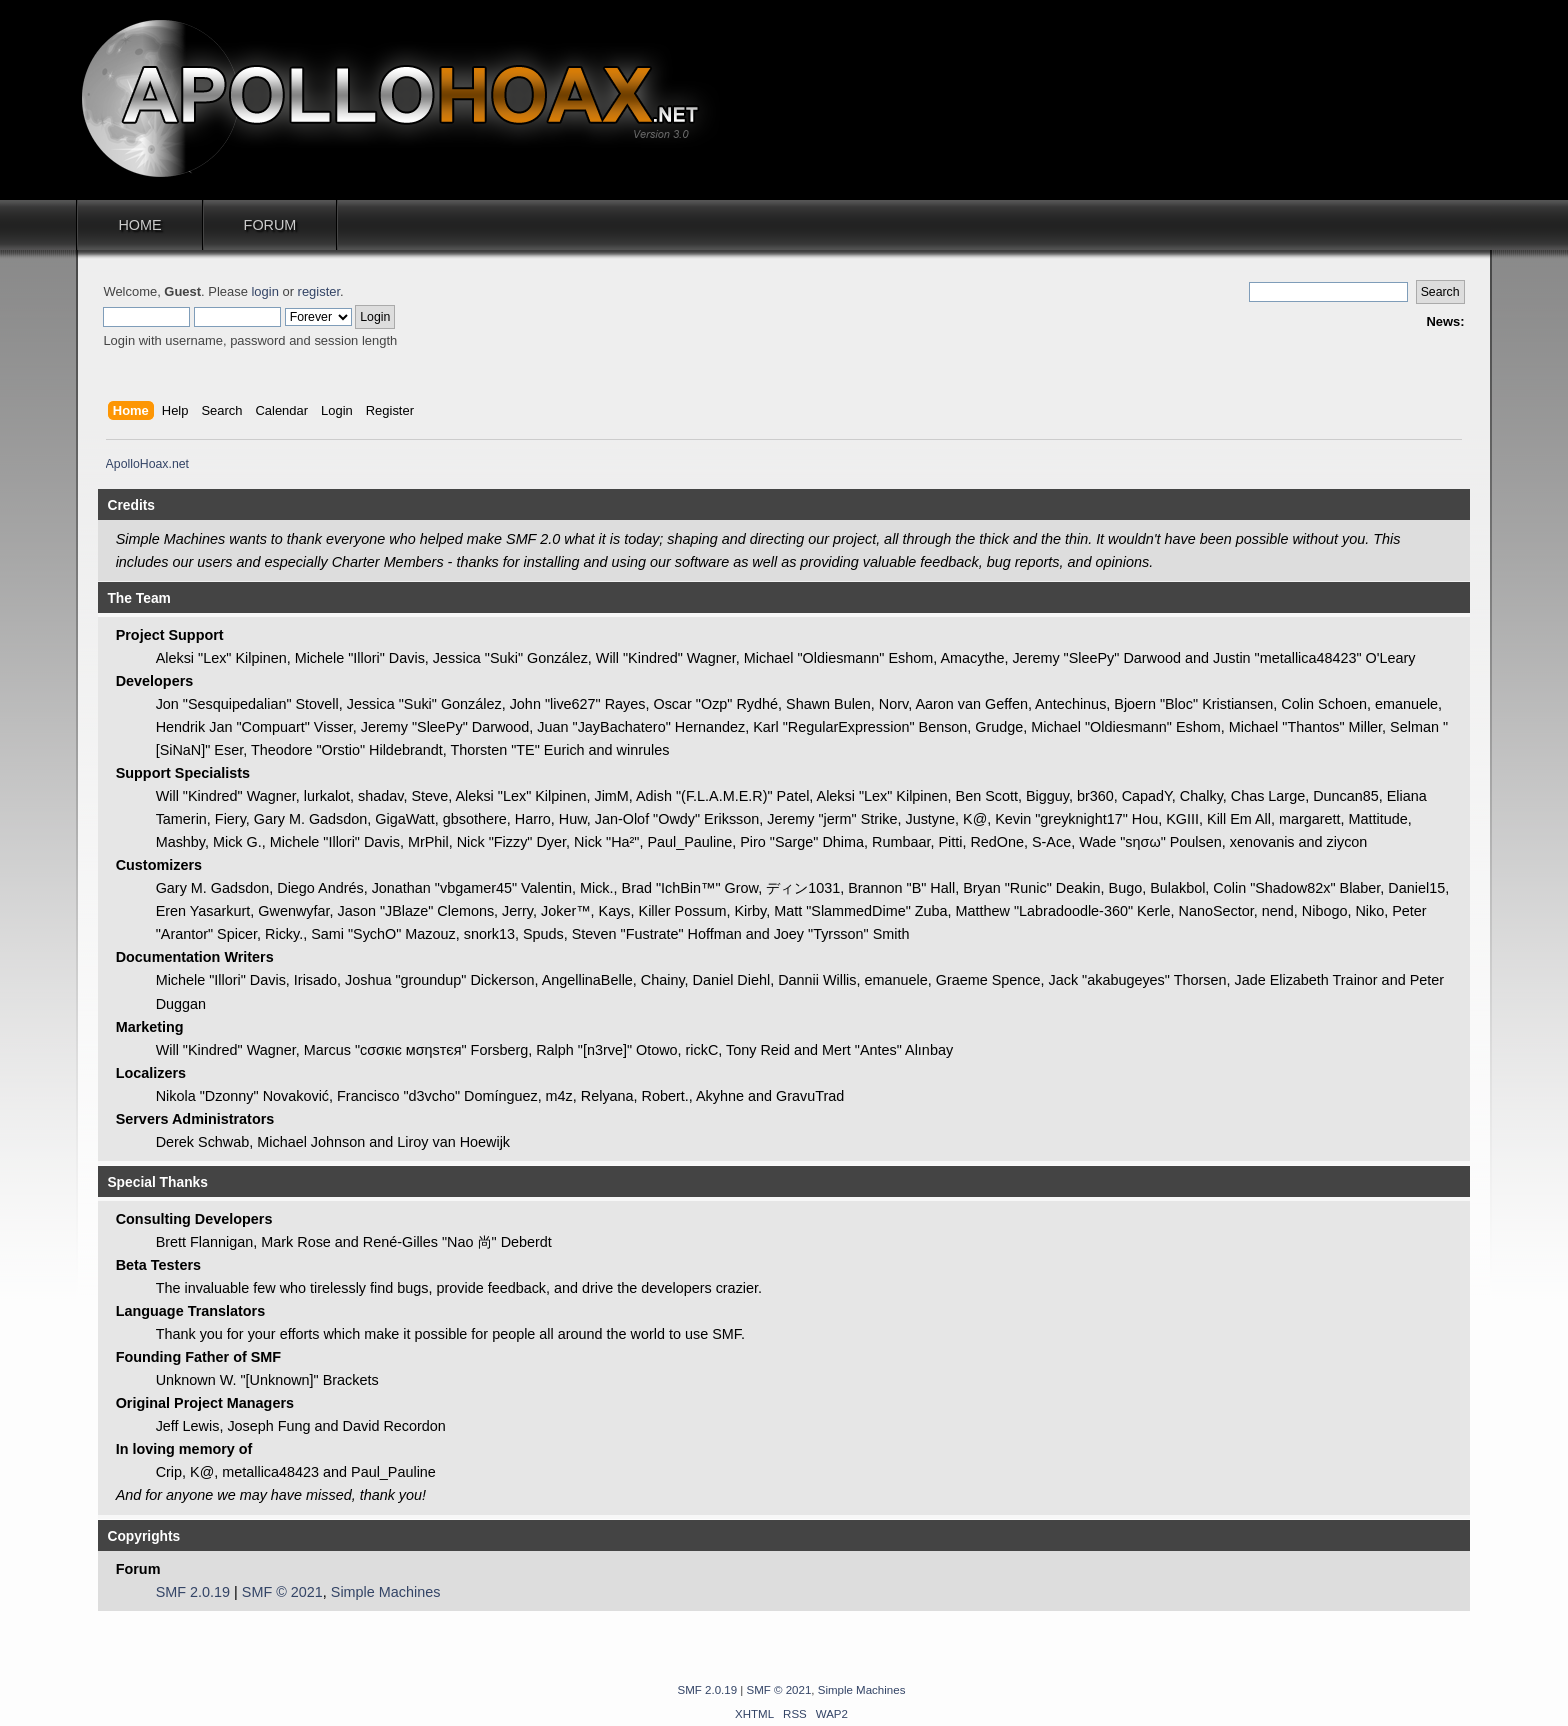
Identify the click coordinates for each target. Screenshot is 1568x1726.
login (264, 291)
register (319, 291)
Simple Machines (386, 1592)
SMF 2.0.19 (193, 1592)
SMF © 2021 (282, 1592)
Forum (270, 225)
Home (139, 225)
